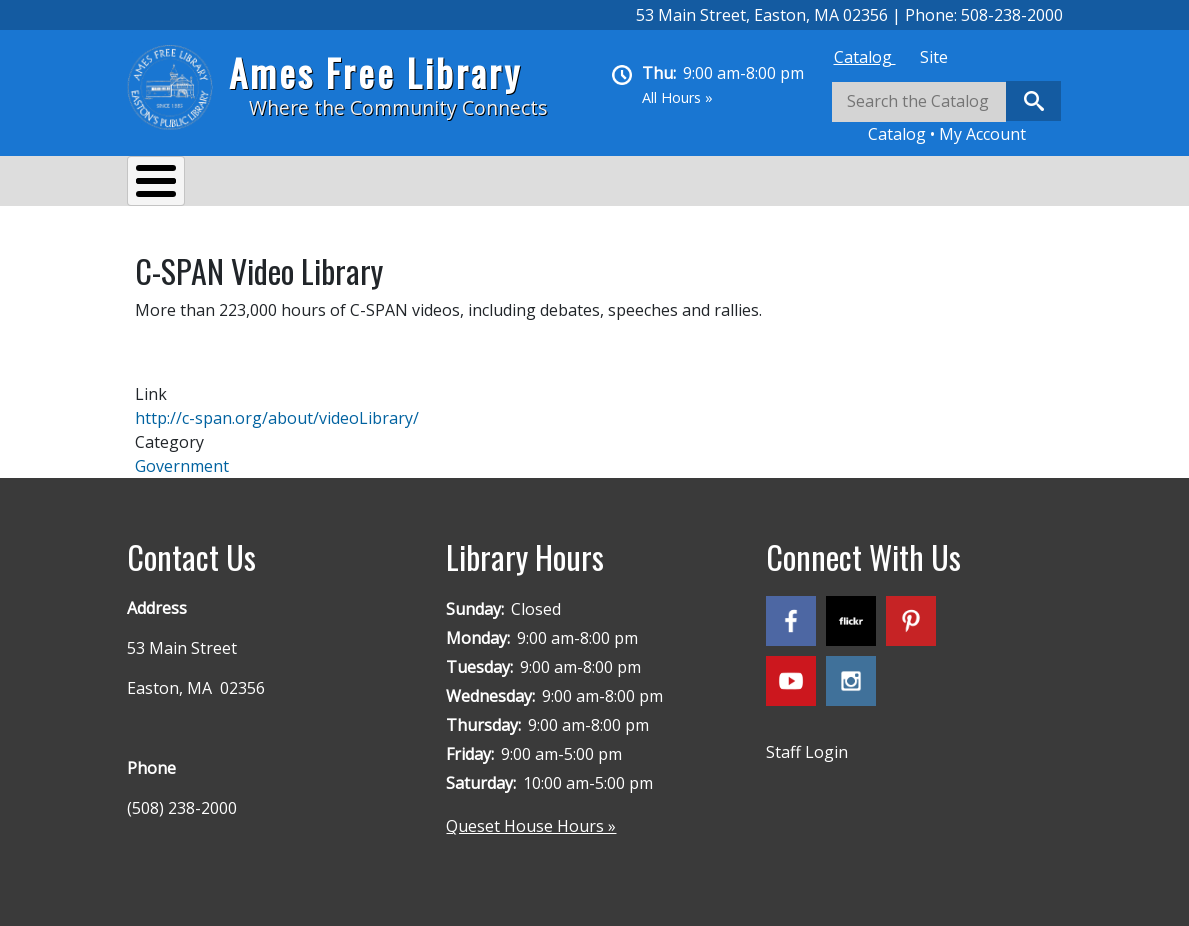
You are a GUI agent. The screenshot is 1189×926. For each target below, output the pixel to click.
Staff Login (807, 742)
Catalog (865, 57)
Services (287, 184)
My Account (982, 134)
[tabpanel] (947, 113)
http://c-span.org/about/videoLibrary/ (277, 408)
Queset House (827, 184)
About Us (182, 184)
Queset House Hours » (531, 816)
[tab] (865, 57)
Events (383, 184)
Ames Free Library (375, 72)
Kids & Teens (685, 184)
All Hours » (677, 97)
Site (934, 57)
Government (182, 456)
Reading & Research (522, 184)
